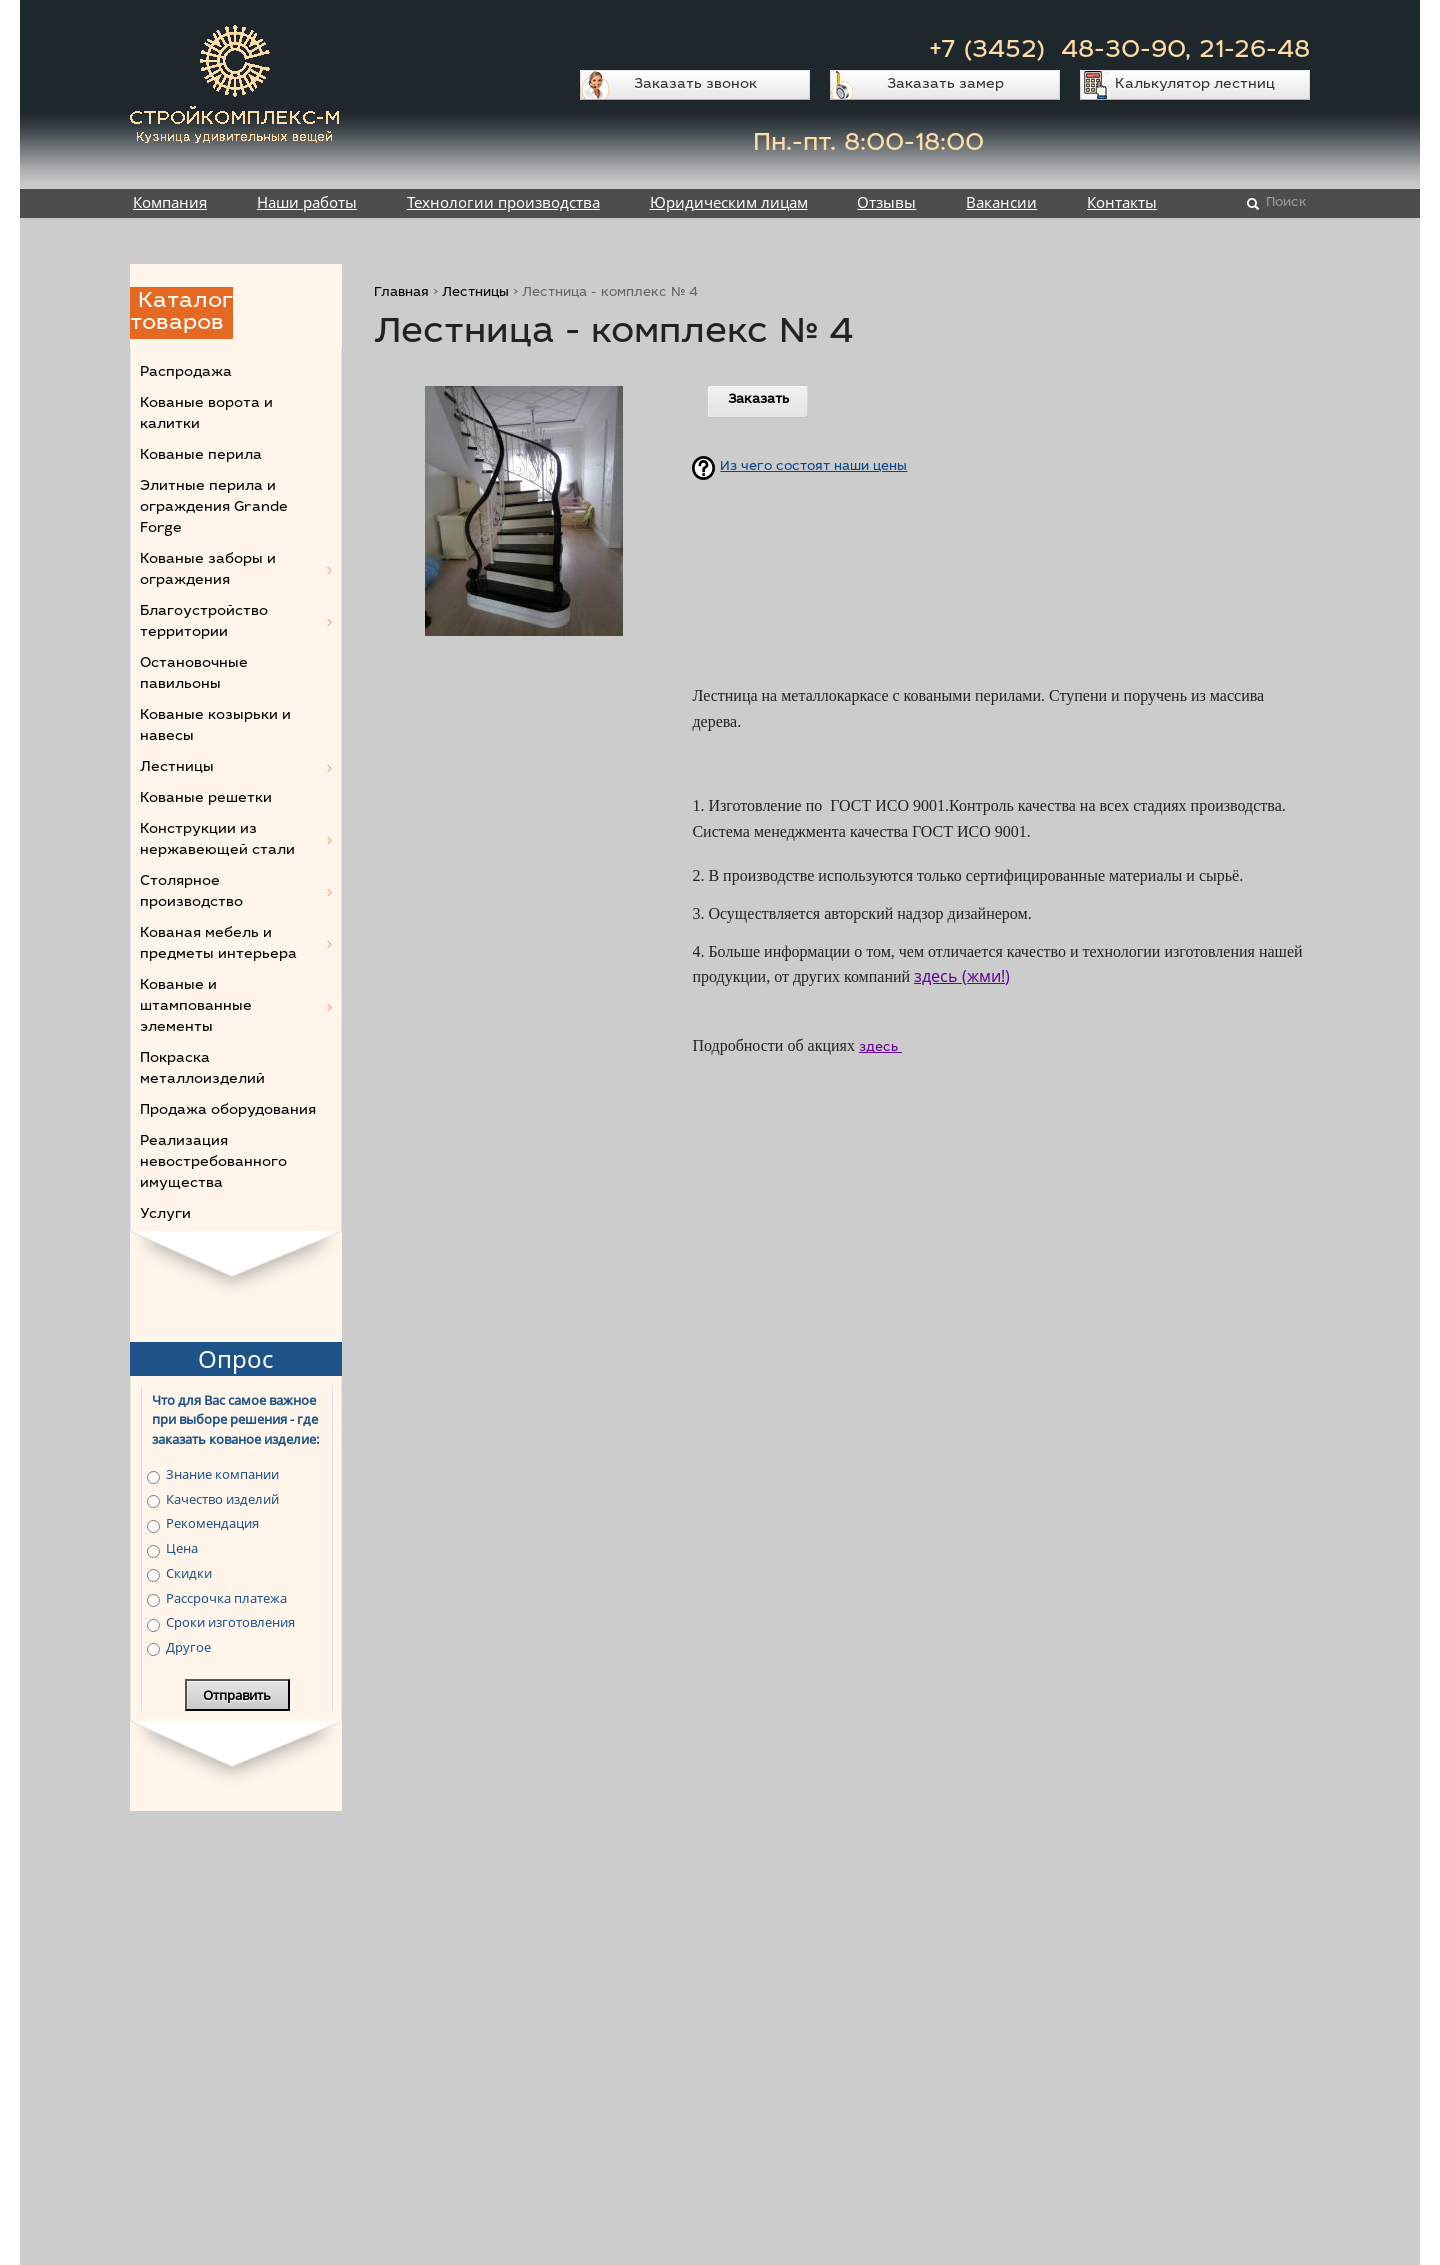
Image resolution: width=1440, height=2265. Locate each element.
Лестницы (475, 293)
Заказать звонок (695, 85)
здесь (880, 1048)
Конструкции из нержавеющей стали (217, 840)
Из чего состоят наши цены (813, 467)
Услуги (165, 1215)
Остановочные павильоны (194, 674)
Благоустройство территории (204, 622)
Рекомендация (212, 1523)
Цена (182, 1548)
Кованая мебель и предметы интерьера (218, 944)
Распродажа (186, 373)
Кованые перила (201, 456)
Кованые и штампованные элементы (196, 1007)
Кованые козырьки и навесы (215, 726)
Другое (188, 1647)
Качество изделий (222, 1499)
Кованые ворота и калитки (206, 414)
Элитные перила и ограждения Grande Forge (214, 508)
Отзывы (886, 202)
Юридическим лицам (729, 202)
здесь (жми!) (962, 976)
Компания (170, 202)
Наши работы (307, 202)
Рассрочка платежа (226, 1598)
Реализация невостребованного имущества (213, 1163)
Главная (401, 293)
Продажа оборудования (228, 1111)
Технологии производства (503, 202)
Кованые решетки (206, 799)
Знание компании (222, 1474)
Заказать (758, 400)
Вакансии (1001, 202)
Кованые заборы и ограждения (208, 570)
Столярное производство (191, 892)
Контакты (1122, 202)
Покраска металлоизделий (202, 1069)
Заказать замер (945, 85)
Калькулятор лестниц (1195, 85)
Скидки (189, 1573)
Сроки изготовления (230, 1622)
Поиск (1286, 203)
